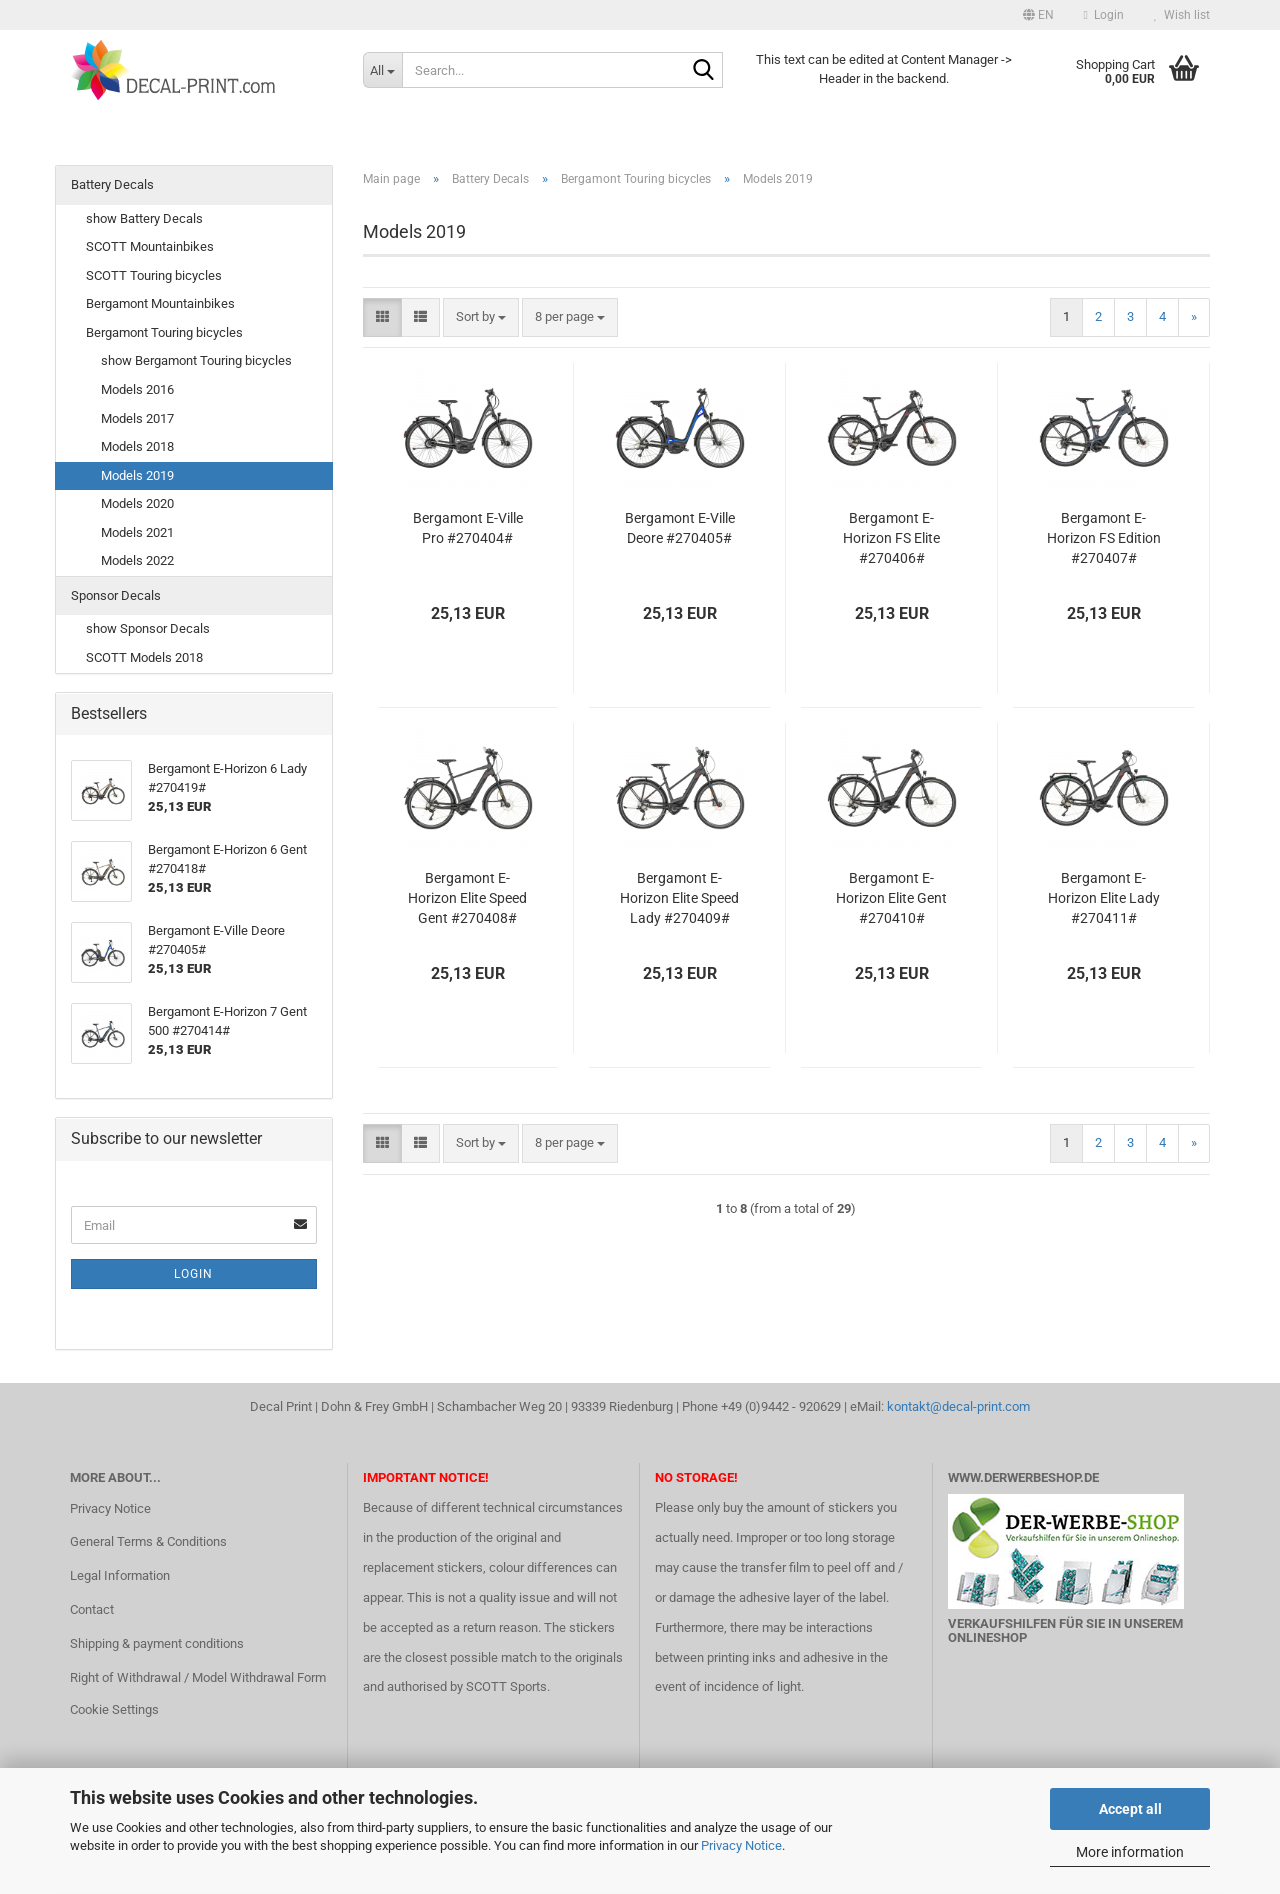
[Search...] (382, 70)
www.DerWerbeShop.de (1023, 1477)
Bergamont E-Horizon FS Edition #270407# (1104, 538)
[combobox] (481, 317)
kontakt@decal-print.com (958, 1406)
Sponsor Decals (116, 595)
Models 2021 (137, 532)
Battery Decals (112, 184)
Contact (92, 1609)
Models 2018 (137, 446)
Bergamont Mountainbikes (160, 303)
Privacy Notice (741, 1845)
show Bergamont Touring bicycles (196, 360)
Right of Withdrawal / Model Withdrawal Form (198, 1677)
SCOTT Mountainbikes (150, 246)
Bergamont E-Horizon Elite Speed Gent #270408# (467, 898)
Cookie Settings (114, 1709)
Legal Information (120, 1575)
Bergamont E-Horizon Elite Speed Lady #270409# (679, 898)
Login (193, 1274)
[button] (1038, 15)
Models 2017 (137, 418)
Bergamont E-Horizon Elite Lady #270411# (1104, 898)
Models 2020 (137, 503)
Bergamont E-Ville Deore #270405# (680, 528)
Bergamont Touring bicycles (164, 332)
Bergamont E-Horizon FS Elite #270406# (891, 538)
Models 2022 (137, 560)
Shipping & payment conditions (157, 1643)
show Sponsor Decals (148, 628)
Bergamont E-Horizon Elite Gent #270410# (891, 898)
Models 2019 (137, 475)
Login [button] (1104, 15)
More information (1130, 1852)
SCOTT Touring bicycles (154, 275)
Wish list (1182, 15)
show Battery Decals (144, 218)
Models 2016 (137, 389)
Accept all (1130, 1809)
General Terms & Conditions (148, 1541)
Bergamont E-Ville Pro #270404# (468, 528)
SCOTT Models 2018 (144, 657)
